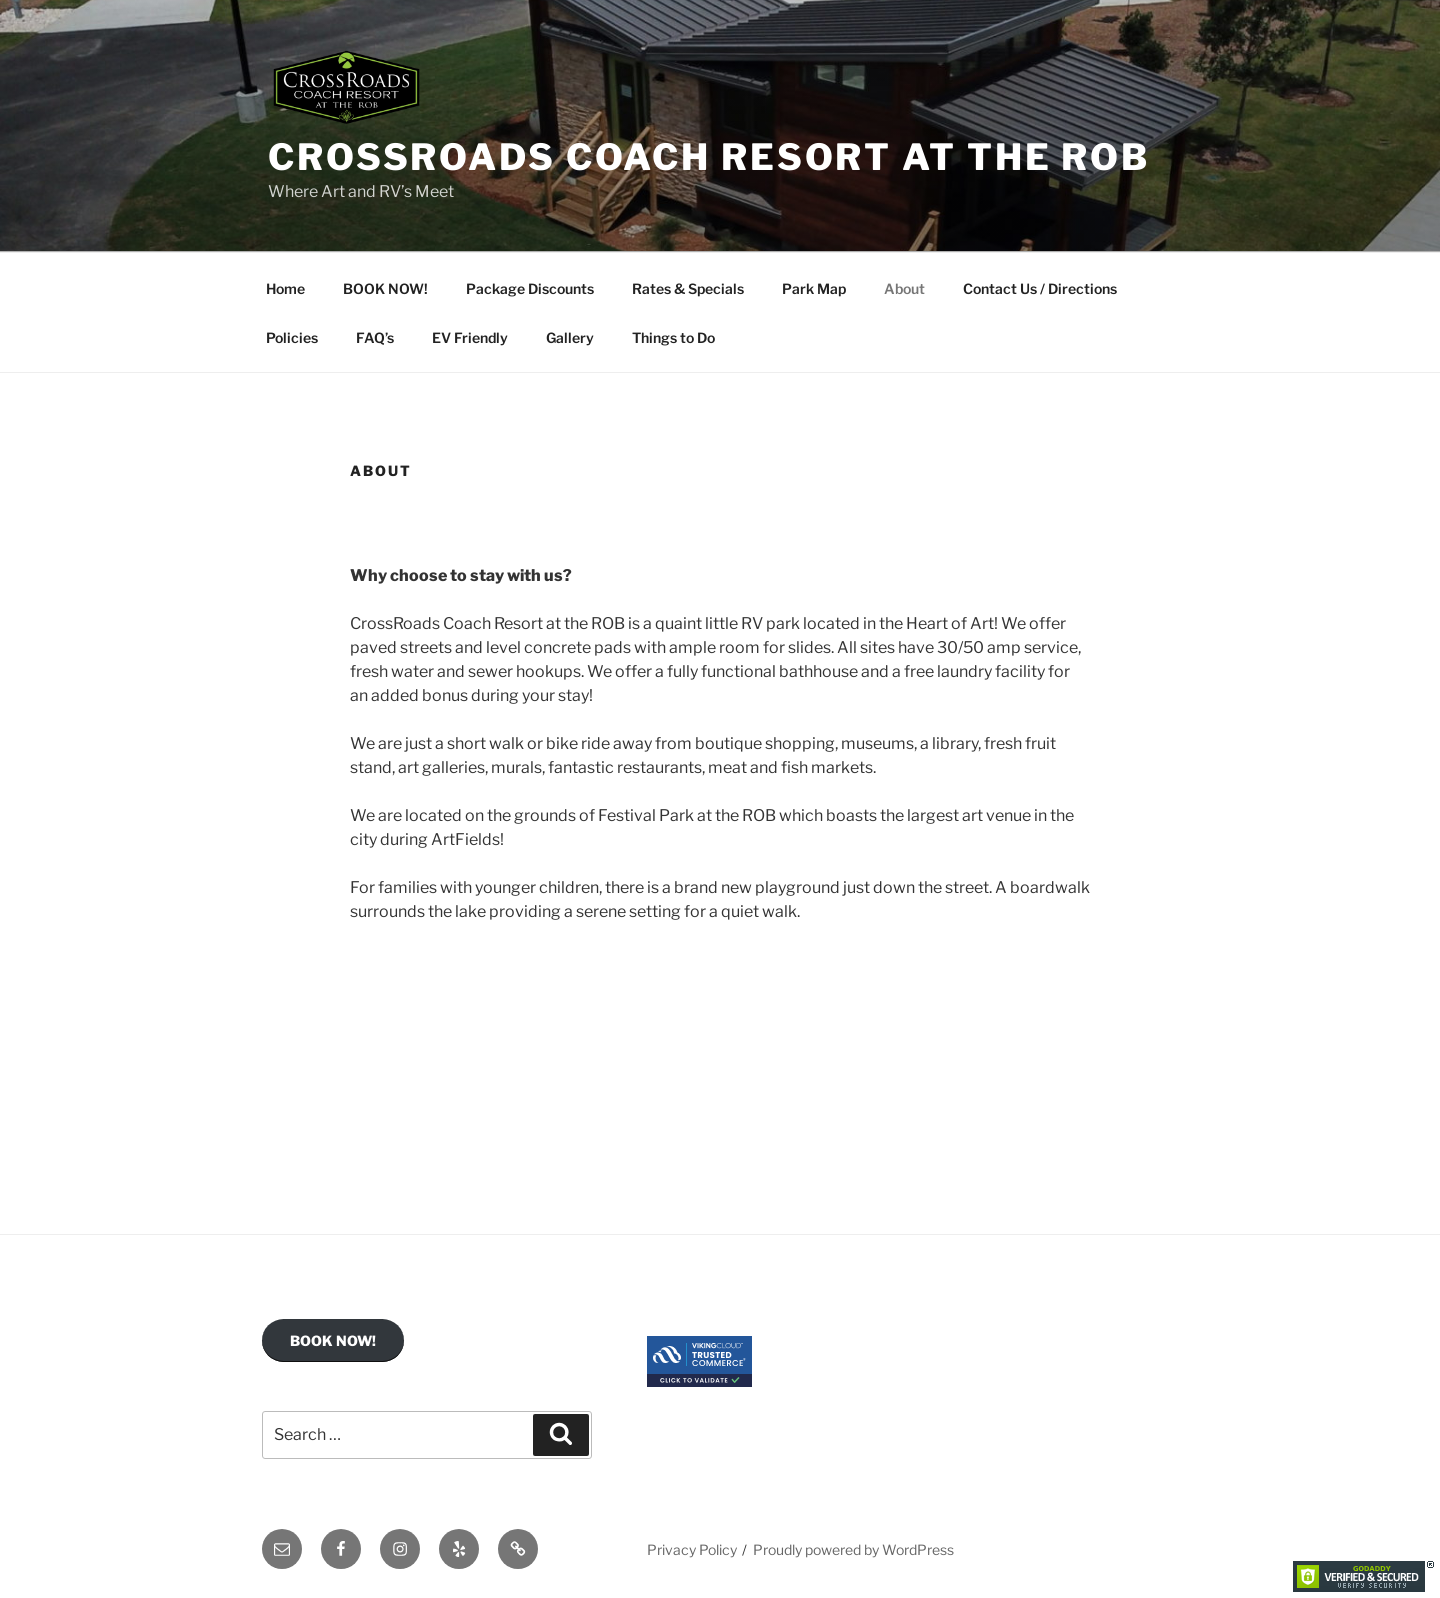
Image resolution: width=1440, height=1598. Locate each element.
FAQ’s (375, 337)
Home (285, 288)
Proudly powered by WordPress (853, 1549)
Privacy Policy (692, 1549)
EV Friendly (470, 337)
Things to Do (673, 337)
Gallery (570, 337)
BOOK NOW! (385, 288)
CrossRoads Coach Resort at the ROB (709, 157)
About (904, 288)
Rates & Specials (688, 288)
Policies (292, 337)
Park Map (814, 288)
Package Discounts (530, 288)
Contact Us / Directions (1040, 288)
